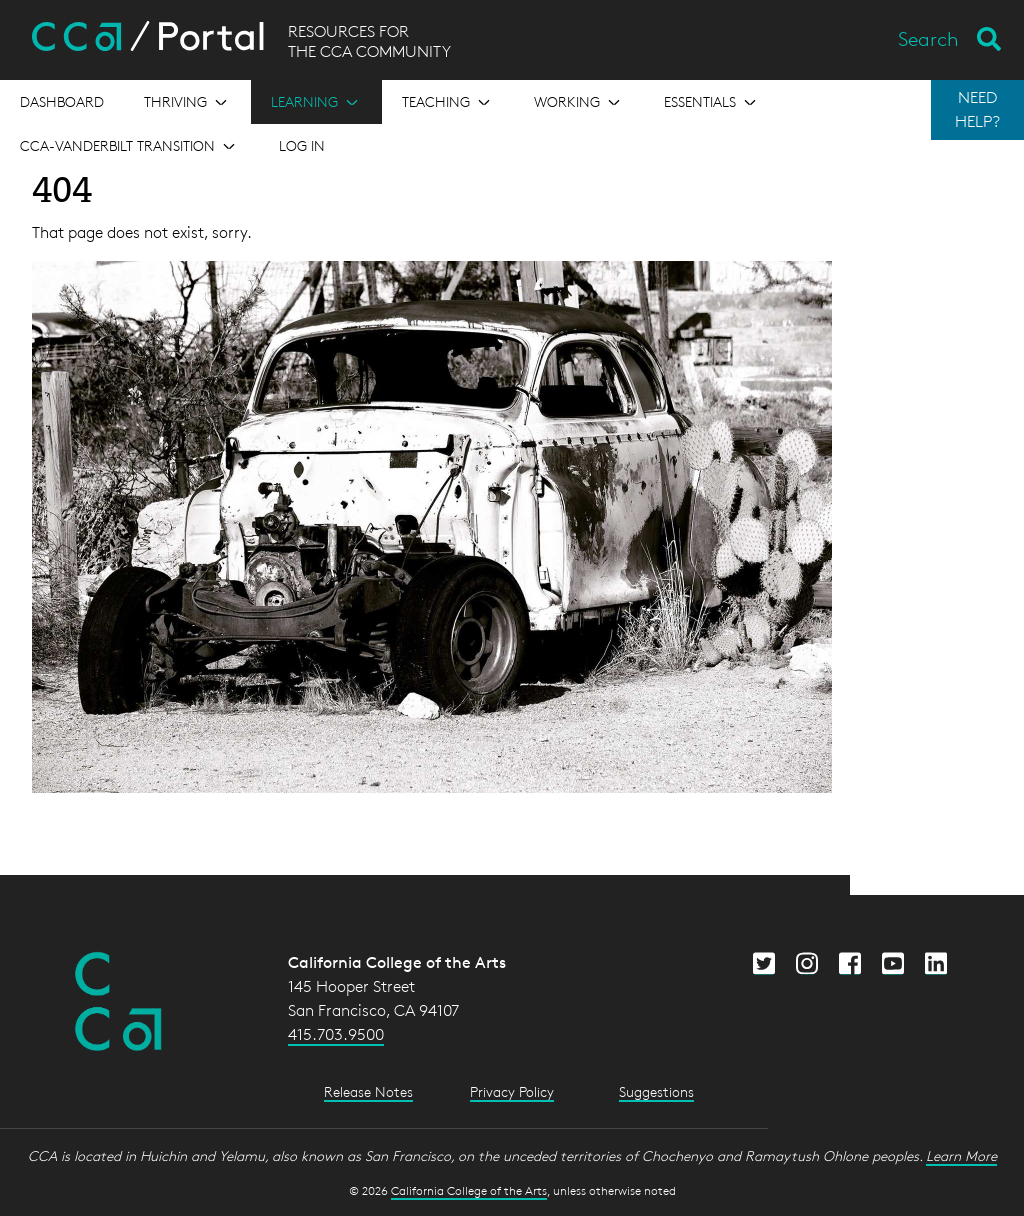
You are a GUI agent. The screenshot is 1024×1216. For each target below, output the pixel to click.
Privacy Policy (512, 1091)
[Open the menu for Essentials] (712, 102)
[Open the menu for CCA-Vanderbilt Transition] (129, 146)
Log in (302, 145)
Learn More (961, 1155)
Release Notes (368, 1091)
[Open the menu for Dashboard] (62, 102)
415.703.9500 (336, 1034)
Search (928, 39)
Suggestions (656, 1091)
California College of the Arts (469, 1190)
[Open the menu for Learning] (316, 102)
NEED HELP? (977, 109)
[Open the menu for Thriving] (187, 102)
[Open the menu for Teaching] (448, 102)
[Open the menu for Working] (579, 102)
